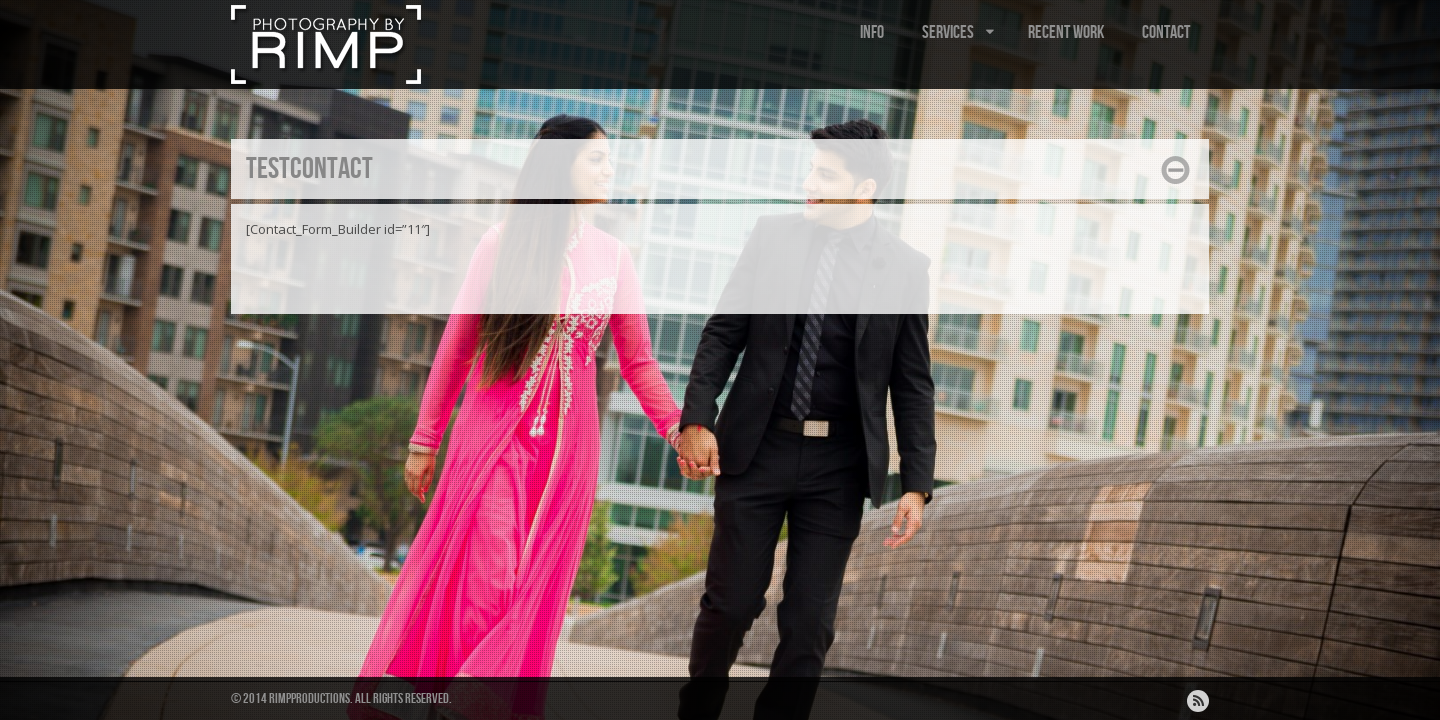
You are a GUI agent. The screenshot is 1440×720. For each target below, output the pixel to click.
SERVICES (960, 32)
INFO (872, 32)
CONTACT (1166, 32)
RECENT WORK (1066, 32)
